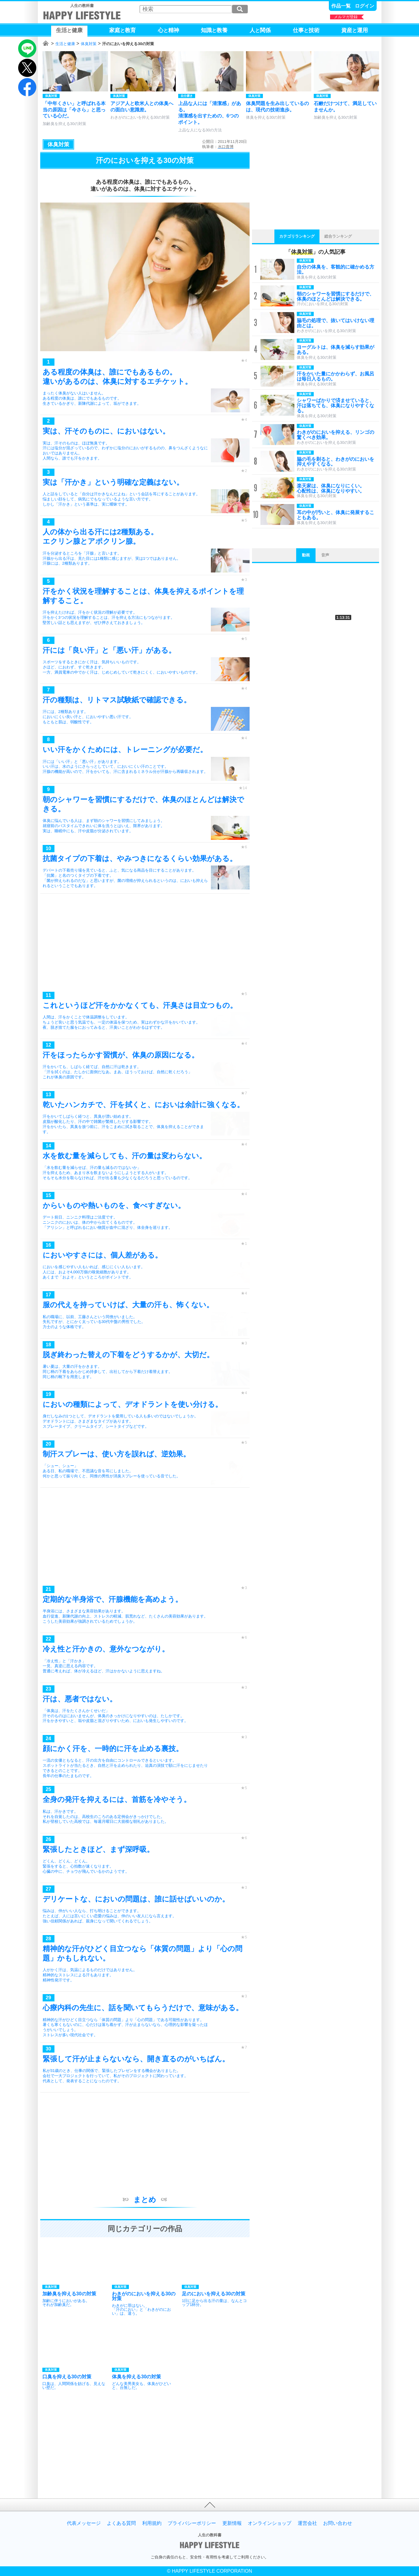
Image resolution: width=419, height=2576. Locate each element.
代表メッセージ (84, 2523)
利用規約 (152, 2523)
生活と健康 (65, 43)
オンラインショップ (269, 2523)
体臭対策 (89, 43)
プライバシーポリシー (192, 2523)
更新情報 (232, 2523)
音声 (325, 555)
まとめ (144, 2199)
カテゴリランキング (297, 236)
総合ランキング (338, 236)
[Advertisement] (145, 944)
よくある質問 (121, 2523)
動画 (306, 555)
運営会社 (307, 2523)
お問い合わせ (337, 2523)
